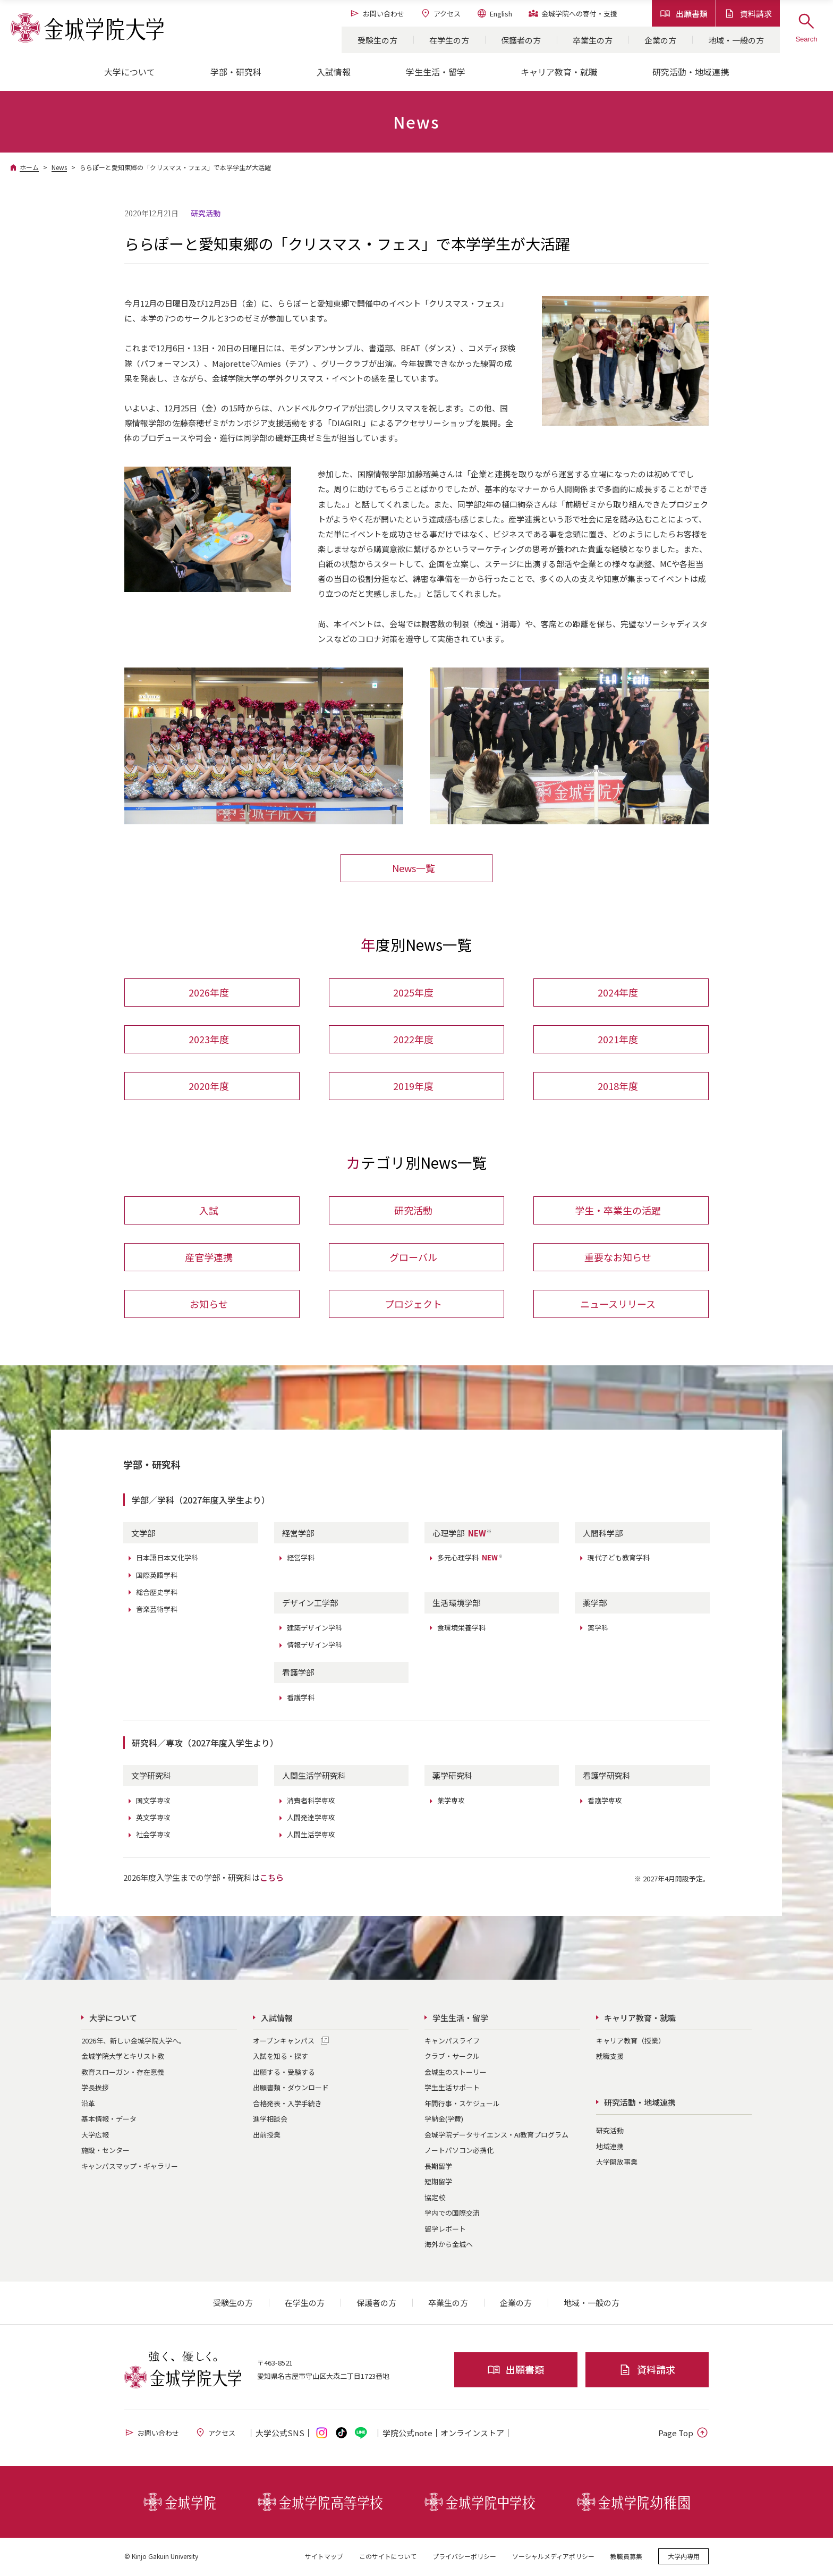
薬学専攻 (451, 1801)
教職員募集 (626, 2557)
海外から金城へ (448, 2245)
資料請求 (748, 13)
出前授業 (266, 2136)
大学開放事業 (617, 2163)
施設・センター (105, 2151)
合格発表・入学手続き (287, 2104)
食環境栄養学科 (461, 1629)
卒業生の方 (593, 40)
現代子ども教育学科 (619, 1559)
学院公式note (407, 2434)
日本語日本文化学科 (167, 1559)
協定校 (434, 2198)
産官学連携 (209, 1258)
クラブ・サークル (452, 2057)
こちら (272, 1878)
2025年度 (413, 993)
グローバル (413, 1258)
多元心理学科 (470, 1559)
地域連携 (610, 2147)
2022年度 (413, 1039)
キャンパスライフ (452, 2042)
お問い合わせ (377, 13)
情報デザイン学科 (314, 1646)
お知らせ (209, 1305)
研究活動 (413, 1211)
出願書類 (684, 13)
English (494, 13)
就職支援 (610, 2057)
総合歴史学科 (156, 1593)
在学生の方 (449, 40)
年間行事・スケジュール (462, 2104)
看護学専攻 (605, 1801)
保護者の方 (521, 40)
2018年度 (618, 1086)
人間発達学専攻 (311, 1818)
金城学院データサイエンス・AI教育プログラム (496, 2136)
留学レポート (445, 2230)
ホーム (29, 167)
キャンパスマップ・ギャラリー (129, 2167)
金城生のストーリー (455, 2073)
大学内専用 (684, 2557)
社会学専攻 (153, 1835)
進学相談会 (270, 2120)
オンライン (472, 2434)
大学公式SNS (280, 2434)
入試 (208, 1211)
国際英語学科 (156, 1576)
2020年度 (209, 1086)
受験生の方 (377, 40)
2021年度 (618, 1039)
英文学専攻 (153, 1818)
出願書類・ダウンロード (291, 2088)
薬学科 (598, 1629)
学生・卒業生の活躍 (618, 1211)
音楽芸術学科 (156, 1610)
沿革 (88, 2104)
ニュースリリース (618, 1305)
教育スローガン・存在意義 (122, 2073)
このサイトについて (387, 2557)
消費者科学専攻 (311, 1801)
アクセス (440, 13)
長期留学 (438, 2167)
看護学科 (300, 1698)
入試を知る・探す (280, 2057)
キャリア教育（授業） (630, 2042)
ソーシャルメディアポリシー (553, 2557)
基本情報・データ (109, 2120)
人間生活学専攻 (311, 1835)
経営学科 (300, 1559)
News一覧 (413, 868)
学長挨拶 (95, 2088)
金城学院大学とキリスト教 (122, 2057)
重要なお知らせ (617, 1258)
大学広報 (95, 2136)
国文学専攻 (153, 1801)
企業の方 (660, 40)
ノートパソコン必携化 (459, 2151)
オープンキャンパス (283, 2042)
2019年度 (413, 1086)
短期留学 (438, 2182)
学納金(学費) (443, 2120)
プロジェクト (413, 1305)
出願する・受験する (284, 2073)
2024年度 (618, 993)
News (59, 167)
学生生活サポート (452, 2088)
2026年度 (209, 993)
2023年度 (209, 1039)
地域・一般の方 (736, 40)
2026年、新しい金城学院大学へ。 (133, 2042)
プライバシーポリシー (464, 2557)
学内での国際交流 (452, 2214)
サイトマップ (324, 2557)
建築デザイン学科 (314, 1629)
